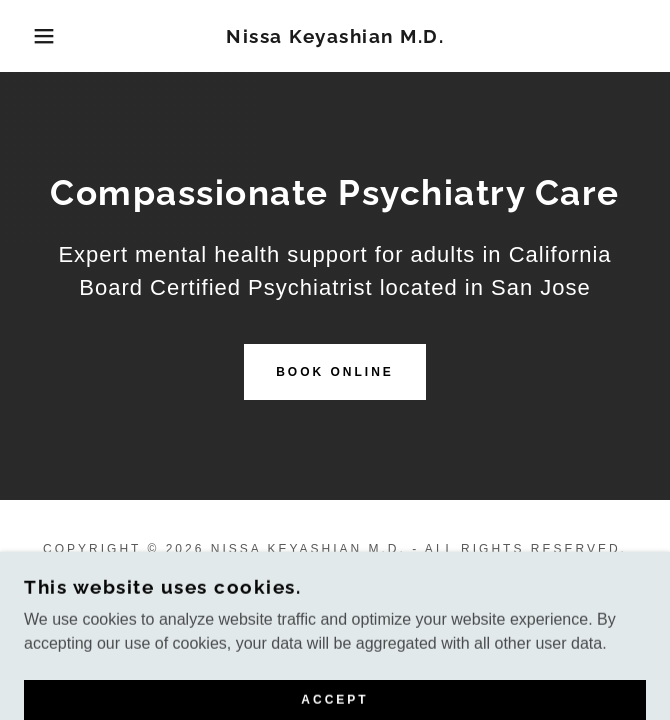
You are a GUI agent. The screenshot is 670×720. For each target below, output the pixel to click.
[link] (335, 36)
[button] (44, 36)
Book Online (335, 372)
